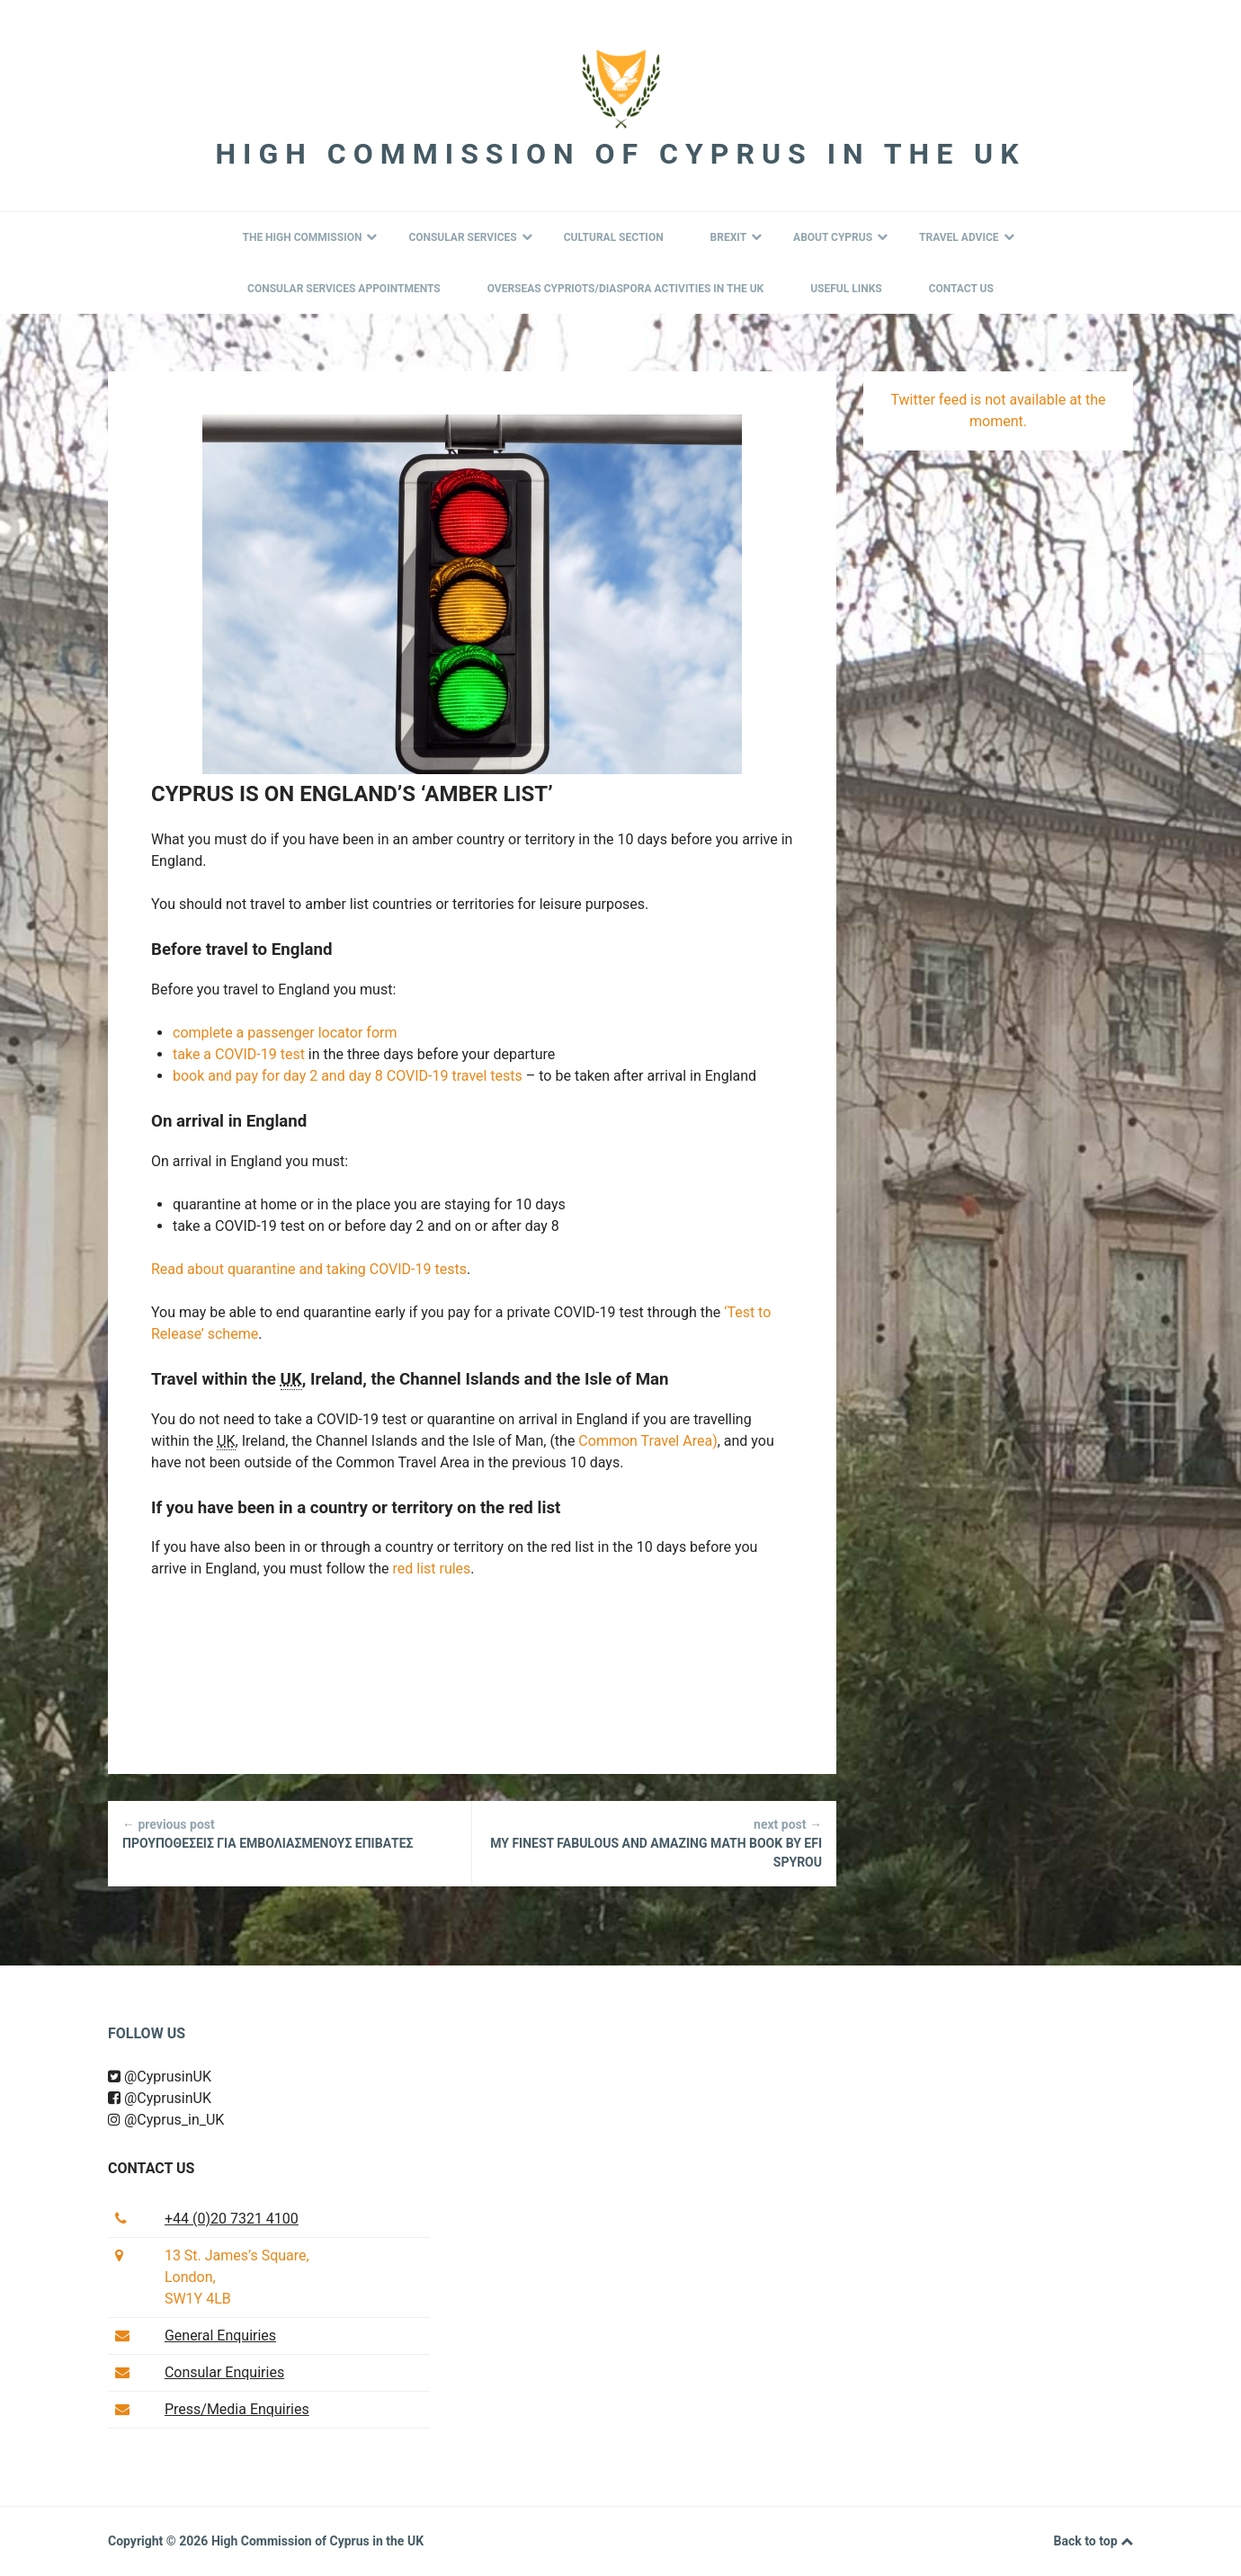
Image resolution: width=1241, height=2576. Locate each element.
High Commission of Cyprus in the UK (620, 154)
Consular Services (469, 237)
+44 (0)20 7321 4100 (232, 2218)
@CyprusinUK (159, 2076)
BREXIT (736, 237)
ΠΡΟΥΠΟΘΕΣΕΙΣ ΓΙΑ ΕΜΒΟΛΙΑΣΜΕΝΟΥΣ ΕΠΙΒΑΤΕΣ (289, 1832)
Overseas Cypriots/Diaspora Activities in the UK (625, 288)
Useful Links (846, 288)
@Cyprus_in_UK (166, 2119)
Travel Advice (966, 237)
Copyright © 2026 (159, 2541)
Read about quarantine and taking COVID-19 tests (309, 1269)
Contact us (151, 2168)
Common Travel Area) (647, 1440)
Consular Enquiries (224, 2372)
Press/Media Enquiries (237, 2409)
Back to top (1093, 2542)
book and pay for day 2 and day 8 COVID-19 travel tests (347, 1075)
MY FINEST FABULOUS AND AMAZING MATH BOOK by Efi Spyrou (654, 1842)
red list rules (431, 1568)
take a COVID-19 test (239, 1054)
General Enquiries (220, 2335)
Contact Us (961, 288)
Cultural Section (614, 237)
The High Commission (309, 237)
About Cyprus (840, 237)
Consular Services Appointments (344, 288)
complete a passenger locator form (285, 1032)
